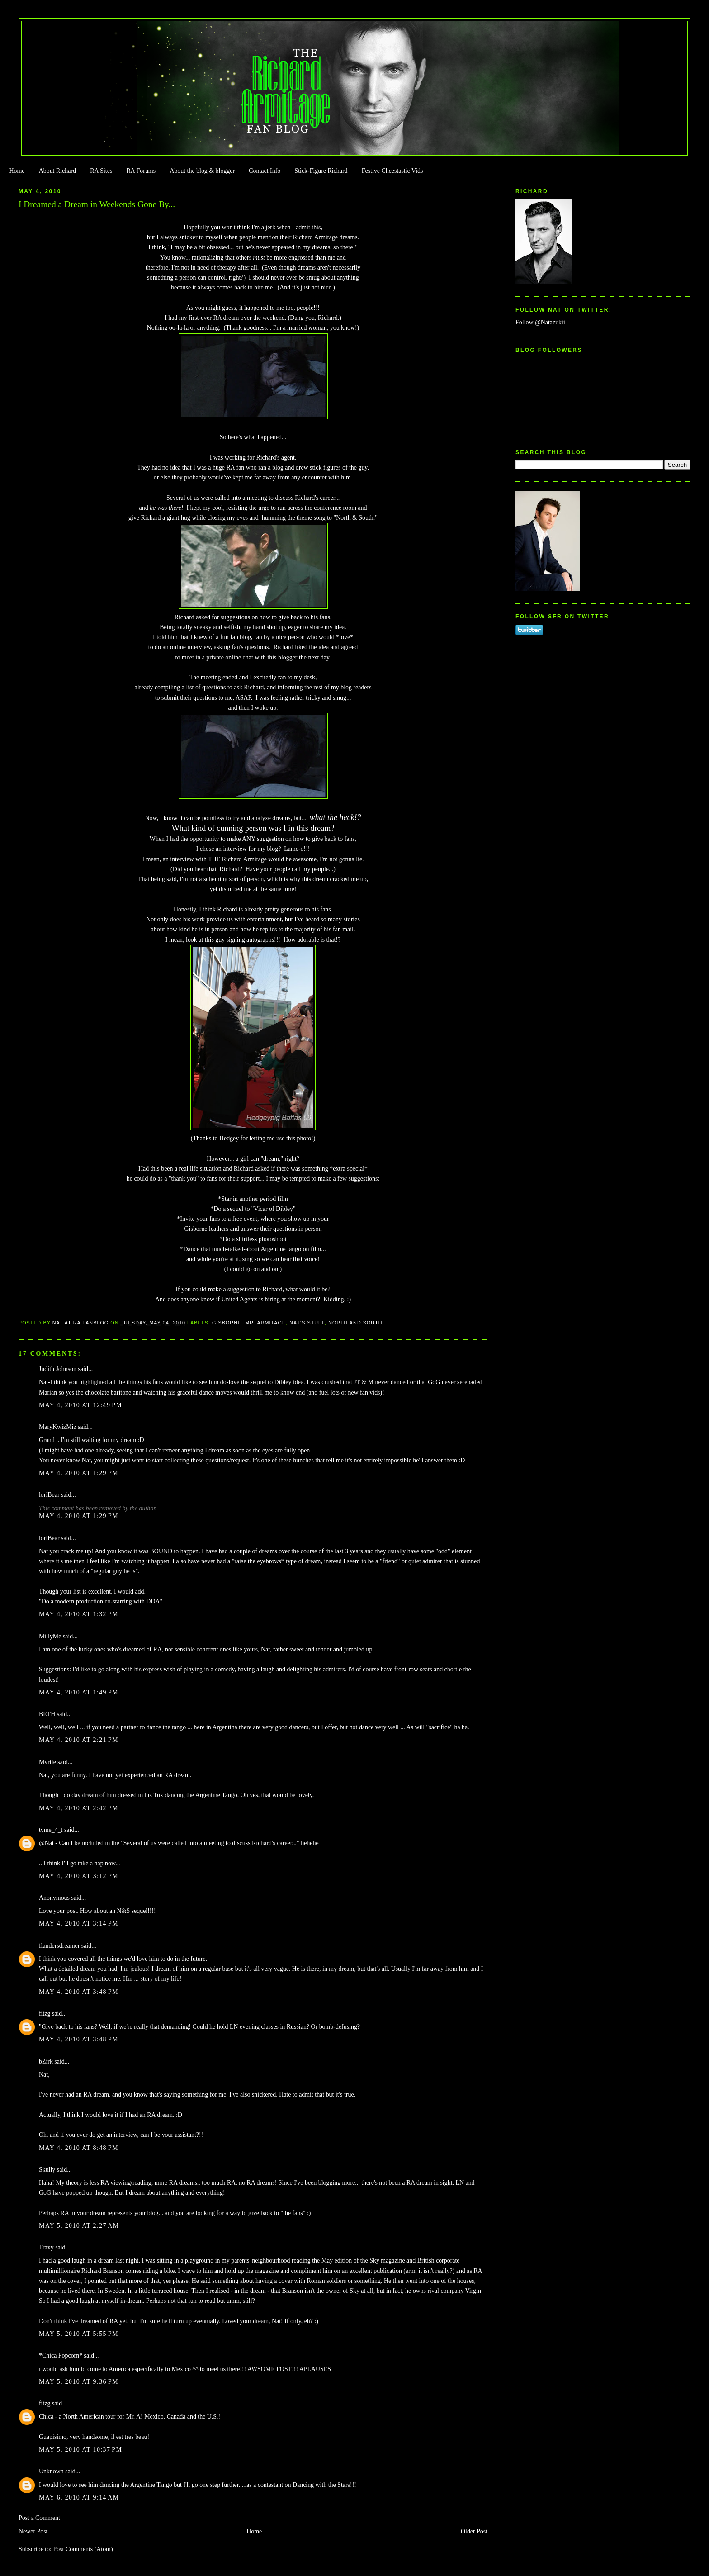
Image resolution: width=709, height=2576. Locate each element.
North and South (355, 1322)
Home (16, 170)
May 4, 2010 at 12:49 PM (80, 1405)
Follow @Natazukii (540, 322)
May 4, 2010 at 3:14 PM (78, 1923)
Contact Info (264, 170)
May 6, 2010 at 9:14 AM (79, 2497)
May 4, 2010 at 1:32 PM (78, 1614)
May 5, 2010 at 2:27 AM (79, 2225)
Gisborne (226, 1322)
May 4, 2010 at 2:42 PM (78, 1808)
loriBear (49, 1494)
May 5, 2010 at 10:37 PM (80, 2449)
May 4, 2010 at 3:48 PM (78, 1991)
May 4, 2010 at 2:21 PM (78, 1739)
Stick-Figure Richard (320, 170)
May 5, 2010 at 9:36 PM (78, 2381)
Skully (47, 2169)
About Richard (57, 170)
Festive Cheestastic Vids (392, 170)
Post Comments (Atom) (83, 2549)
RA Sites (101, 170)
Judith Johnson (57, 1369)
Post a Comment (39, 2517)
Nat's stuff (307, 1322)
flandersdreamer (59, 1945)
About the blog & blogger (202, 170)
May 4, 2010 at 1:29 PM (78, 1473)
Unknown (51, 2471)
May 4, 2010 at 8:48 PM (78, 2147)
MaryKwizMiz (57, 1426)
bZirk (46, 2061)
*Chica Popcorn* (60, 2355)
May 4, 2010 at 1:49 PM (78, 1692)
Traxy (46, 2247)
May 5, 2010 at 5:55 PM (78, 2333)
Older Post (474, 2531)
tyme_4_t (51, 1829)
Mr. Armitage (265, 1322)
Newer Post (33, 2531)
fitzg (44, 2013)
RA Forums (141, 170)
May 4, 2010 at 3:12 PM (78, 1876)
